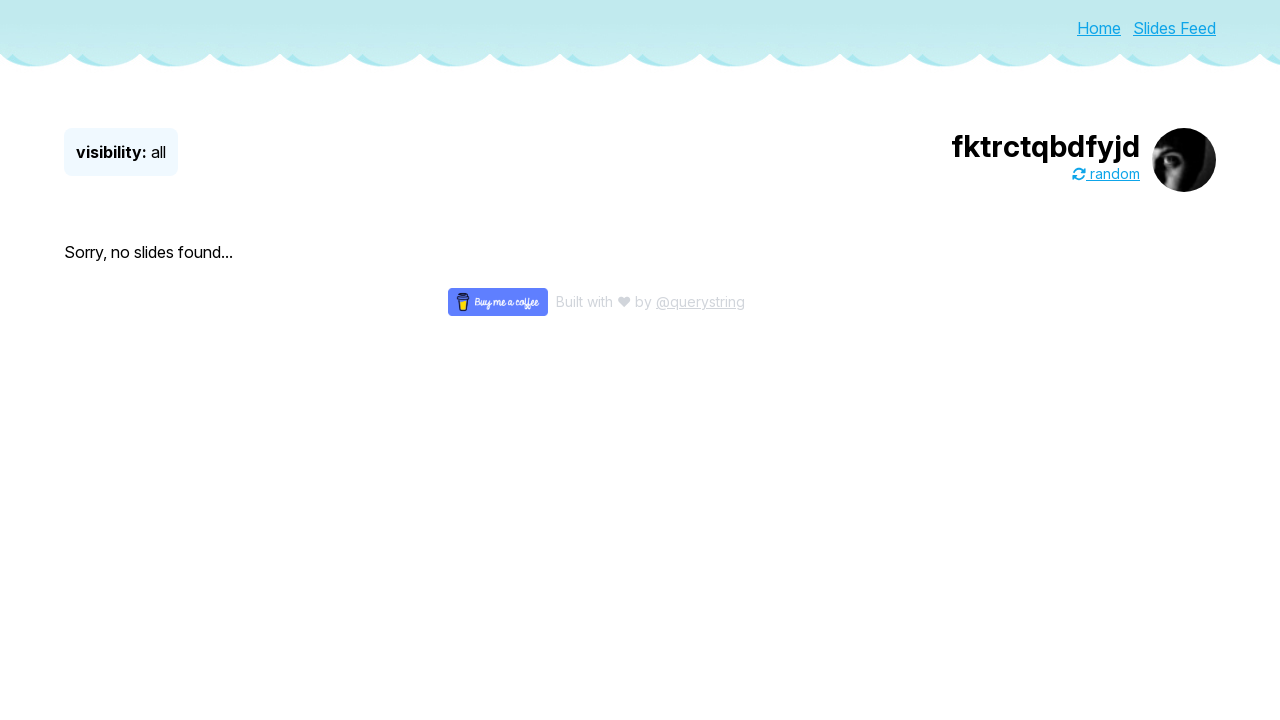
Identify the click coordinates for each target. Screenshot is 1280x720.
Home (1099, 28)
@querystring (700, 301)
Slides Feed (1174, 28)
